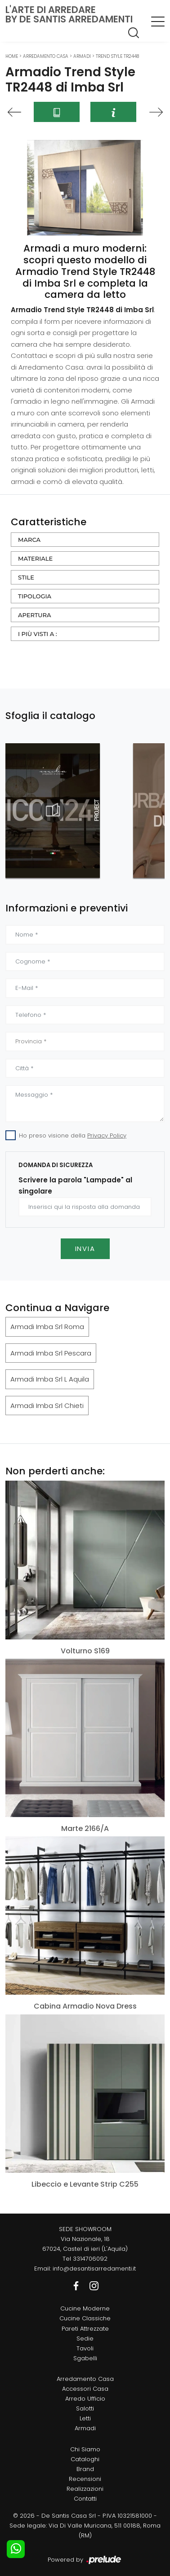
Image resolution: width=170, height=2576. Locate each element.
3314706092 (90, 2258)
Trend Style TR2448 (117, 56)
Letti (85, 2418)
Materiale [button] (35, 558)
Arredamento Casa (45, 56)
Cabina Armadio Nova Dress (85, 2006)
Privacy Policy (106, 1135)
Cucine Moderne (85, 2308)
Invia (85, 1248)
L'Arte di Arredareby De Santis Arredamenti (69, 14)
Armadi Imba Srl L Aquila (49, 1379)
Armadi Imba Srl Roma (47, 1326)
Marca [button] (29, 539)
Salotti (85, 2408)
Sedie (85, 2338)
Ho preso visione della (72, 1135)
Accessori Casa (85, 2388)
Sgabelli (85, 2358)
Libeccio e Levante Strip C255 (85, 2184)
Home (11, 56)
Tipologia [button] (34, 596)
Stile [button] (26, 577)
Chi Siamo (85, 2449)
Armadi (82, 56)
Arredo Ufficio (85, 2398)
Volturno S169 (85, 1651)
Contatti (85, 2498)
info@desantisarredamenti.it (94, 2268)
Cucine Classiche (85, 2318)
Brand (85, 2469)
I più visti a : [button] (37, 633)
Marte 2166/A (85, 1828)
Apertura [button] (34, 615)
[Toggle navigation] (158, 21)
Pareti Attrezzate (85, 2328)
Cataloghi (85, 2459)
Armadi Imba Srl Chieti (47, 1405)
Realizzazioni (85, 2488)
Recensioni (85, 2479)
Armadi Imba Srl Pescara (50, 1353)
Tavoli (85, 2348)
